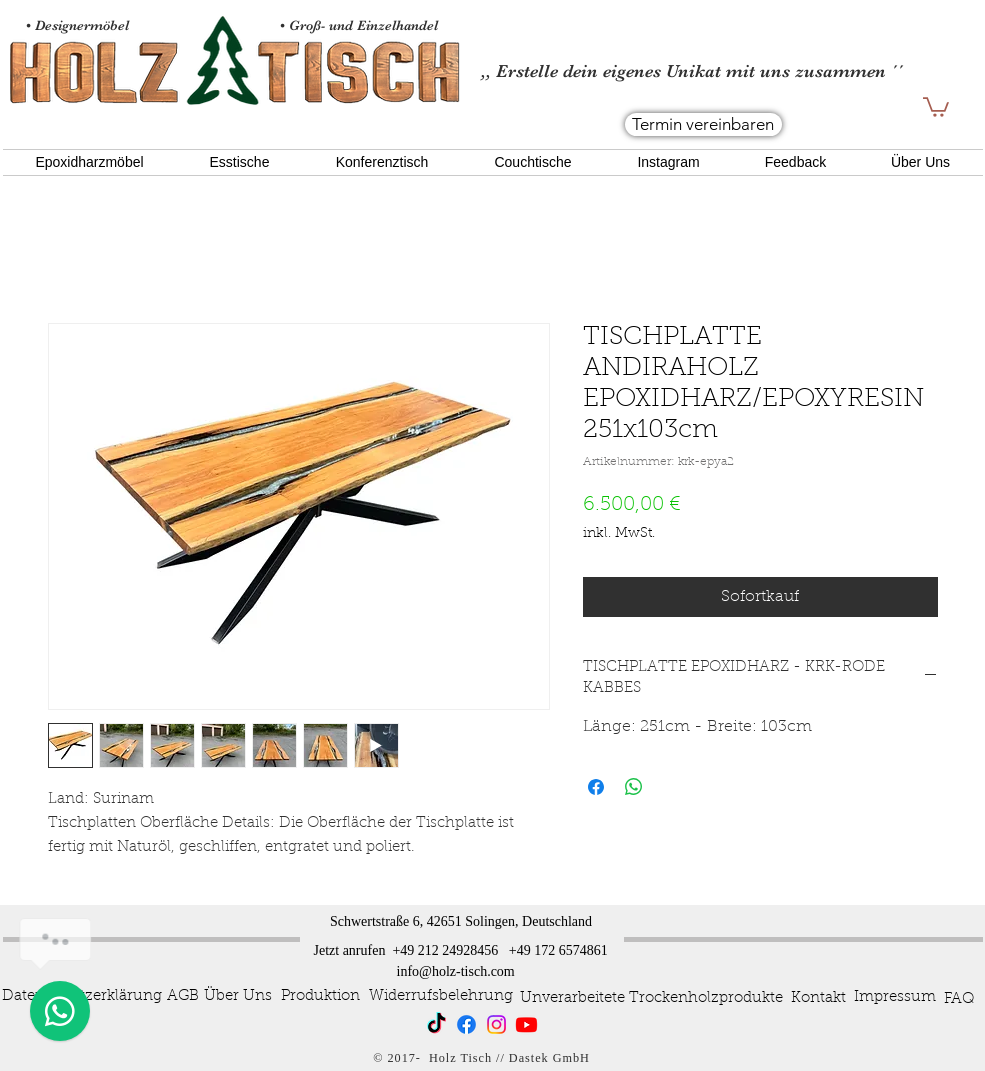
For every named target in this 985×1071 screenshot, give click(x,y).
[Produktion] (321, 997)
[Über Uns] (238, 997)
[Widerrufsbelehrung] (441, 996)
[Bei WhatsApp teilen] (634, 787)
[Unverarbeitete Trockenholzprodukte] (651, 999)
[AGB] (183, 996)
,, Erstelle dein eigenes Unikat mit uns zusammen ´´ (692, 71)
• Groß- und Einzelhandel (361, 25)
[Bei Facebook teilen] (596, 787)
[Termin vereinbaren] (703, 124)
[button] (936, 106)
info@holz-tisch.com (456, 971)
